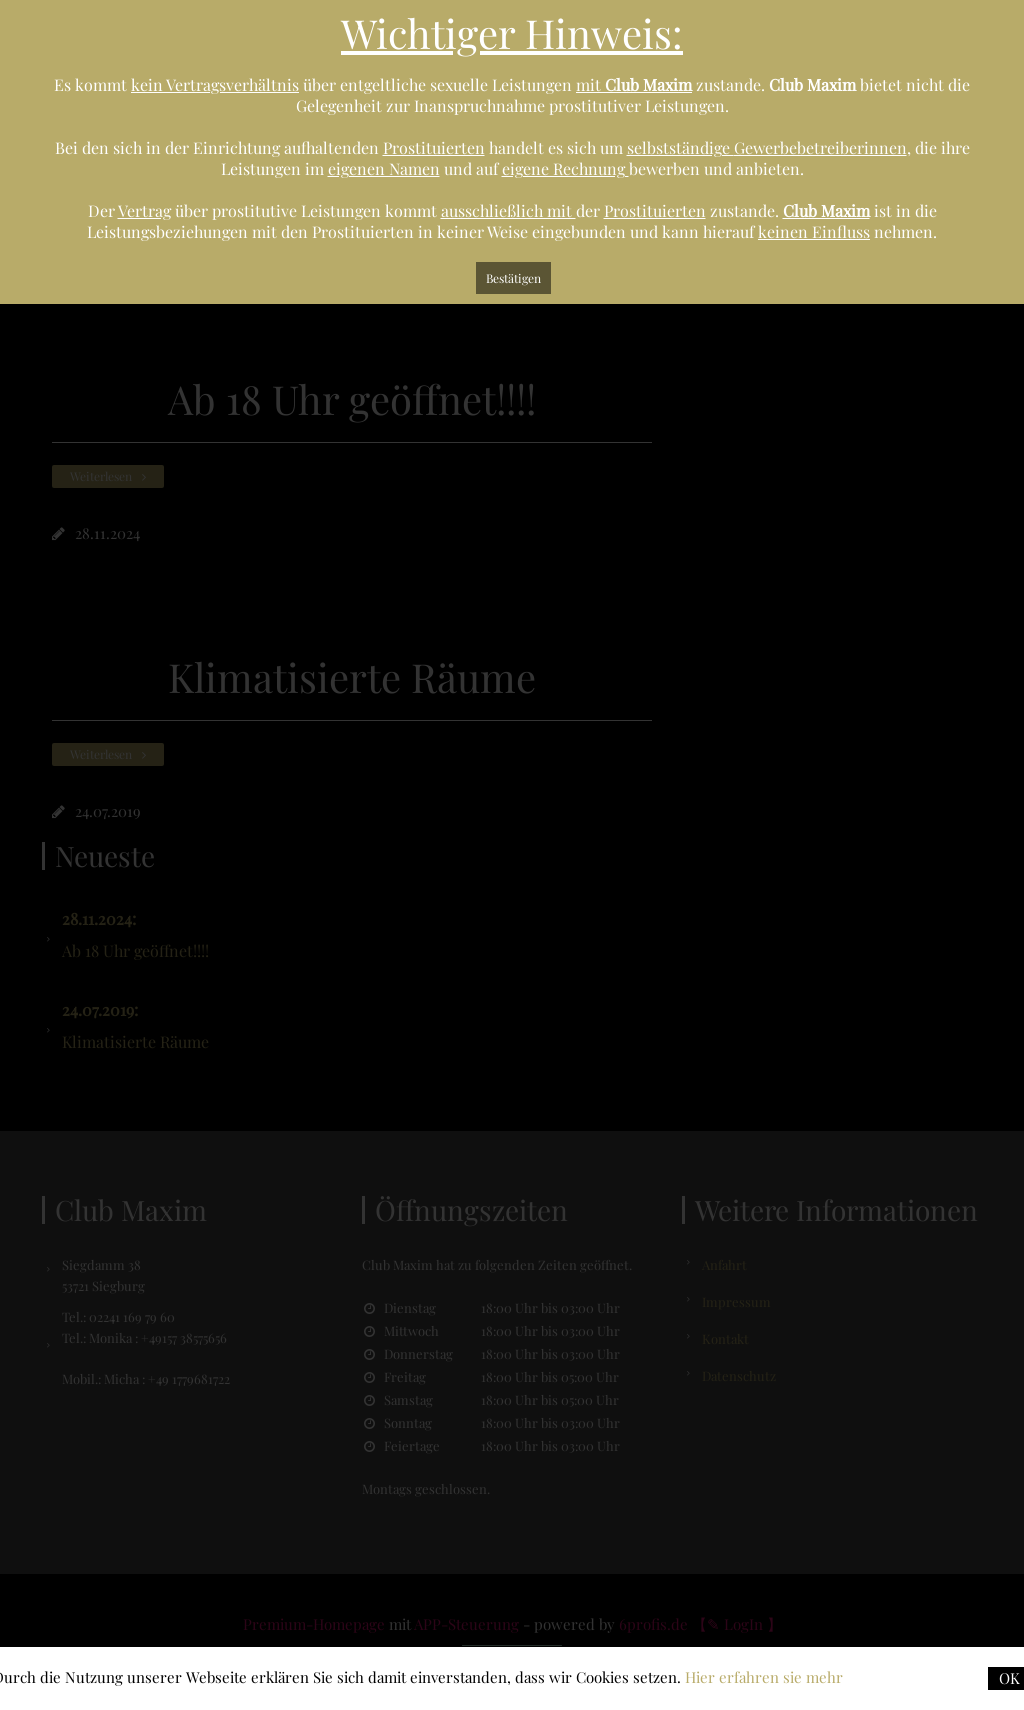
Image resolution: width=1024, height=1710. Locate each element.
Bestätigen (513, 278)
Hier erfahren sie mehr (764, 1677)
